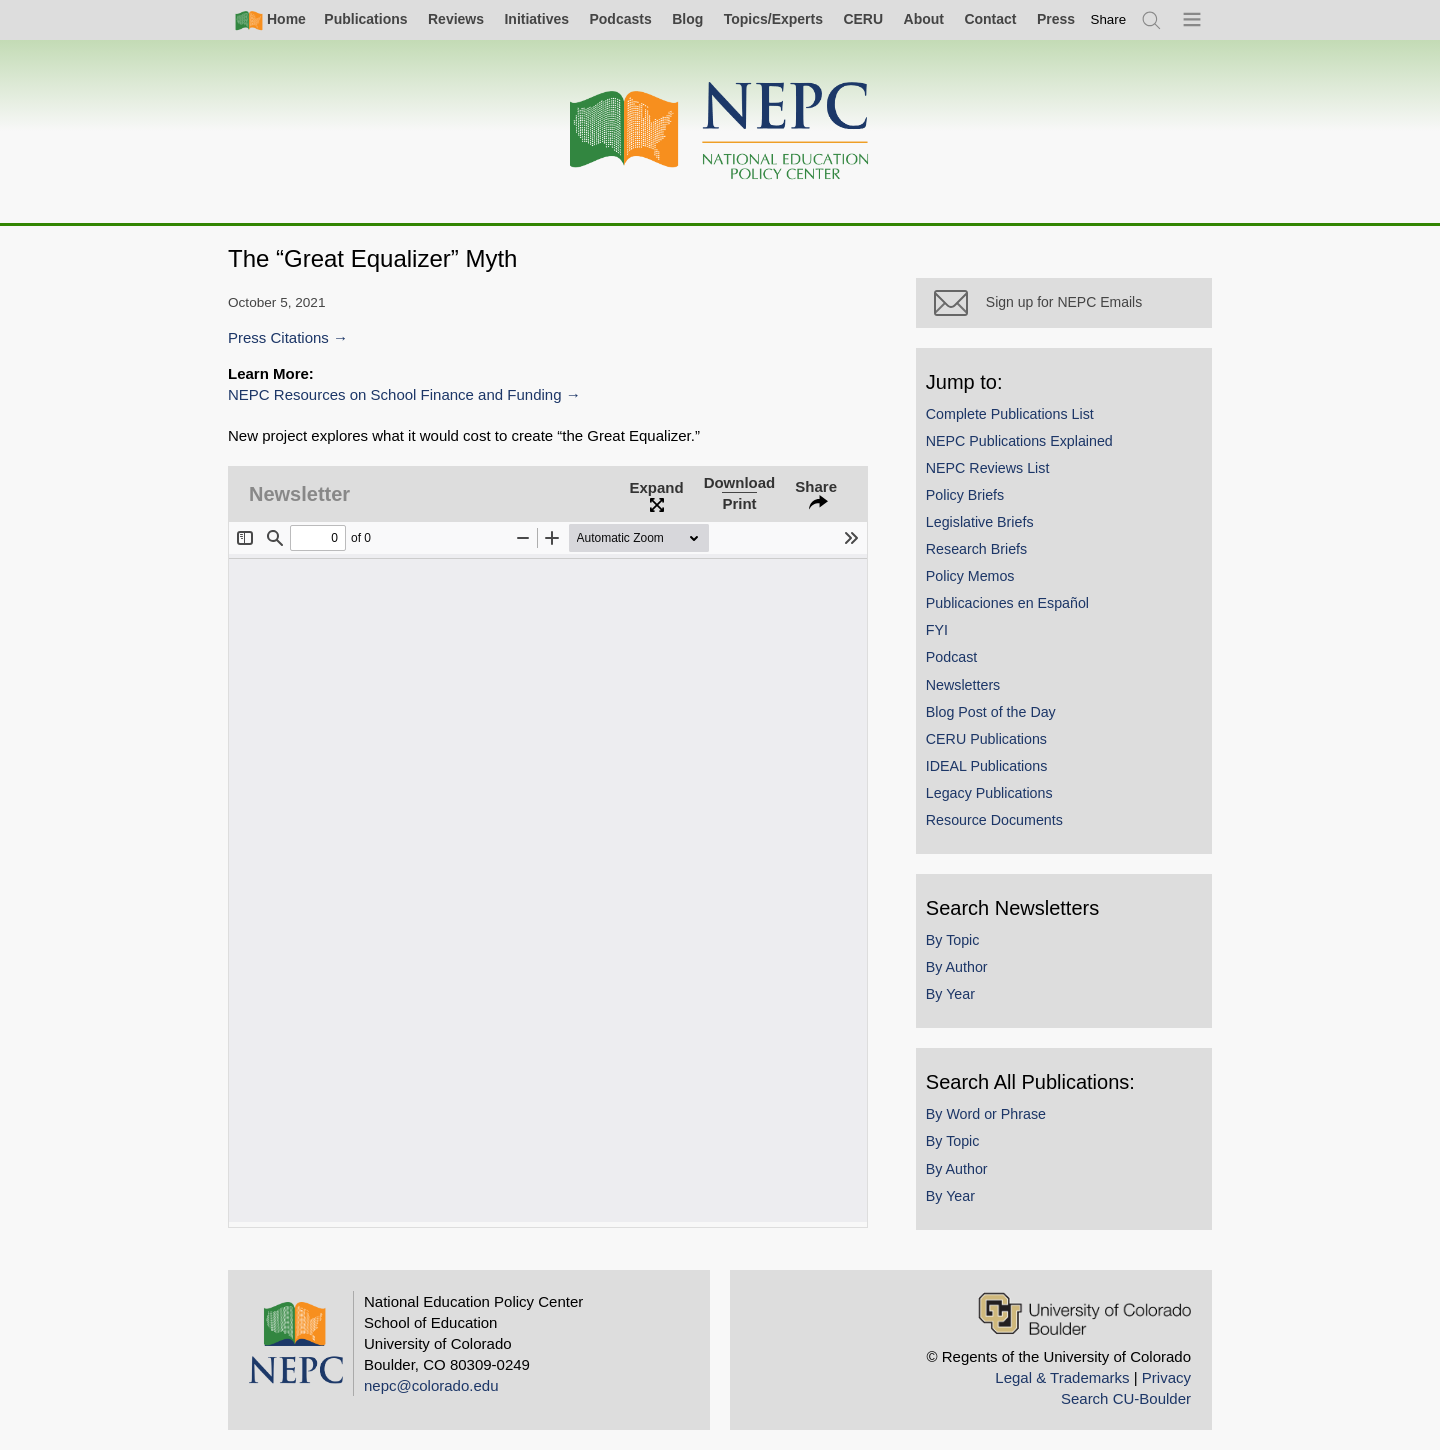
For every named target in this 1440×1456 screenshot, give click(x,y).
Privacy (1166, 1382)
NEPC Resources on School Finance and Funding (395, 394)
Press (1056, 19)
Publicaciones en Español (1013, 609)
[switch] (1109, 19)
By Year (956, 1000)
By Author (963, 973)
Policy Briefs (971, 501)
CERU (863, 19)
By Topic (959, 946)
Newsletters (969, 690)
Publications (365, 19)
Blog (687, 19)
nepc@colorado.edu (431, 1390)
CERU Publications (992, 744)
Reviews (456, 19)
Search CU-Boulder (1126, 1403)
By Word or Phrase (992, 1120)
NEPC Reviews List (994, 473)
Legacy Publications (995, 799)
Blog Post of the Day (997, 717)
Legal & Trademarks (1062, 1382)
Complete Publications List (1016, 419)
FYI (943, 636)
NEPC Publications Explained (1025, 446)
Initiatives (536, 19)
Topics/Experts (773, 19)
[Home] (720, 131)
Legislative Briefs (986, 528)
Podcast (958, 663)
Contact (990, 19)
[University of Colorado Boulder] (1084, 1318)
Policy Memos (976, 582)
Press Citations (278, 337)
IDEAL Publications (992, 772)
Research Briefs (982, 555)
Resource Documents (1000, 826)
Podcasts (620, 19)
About (924, 19)
